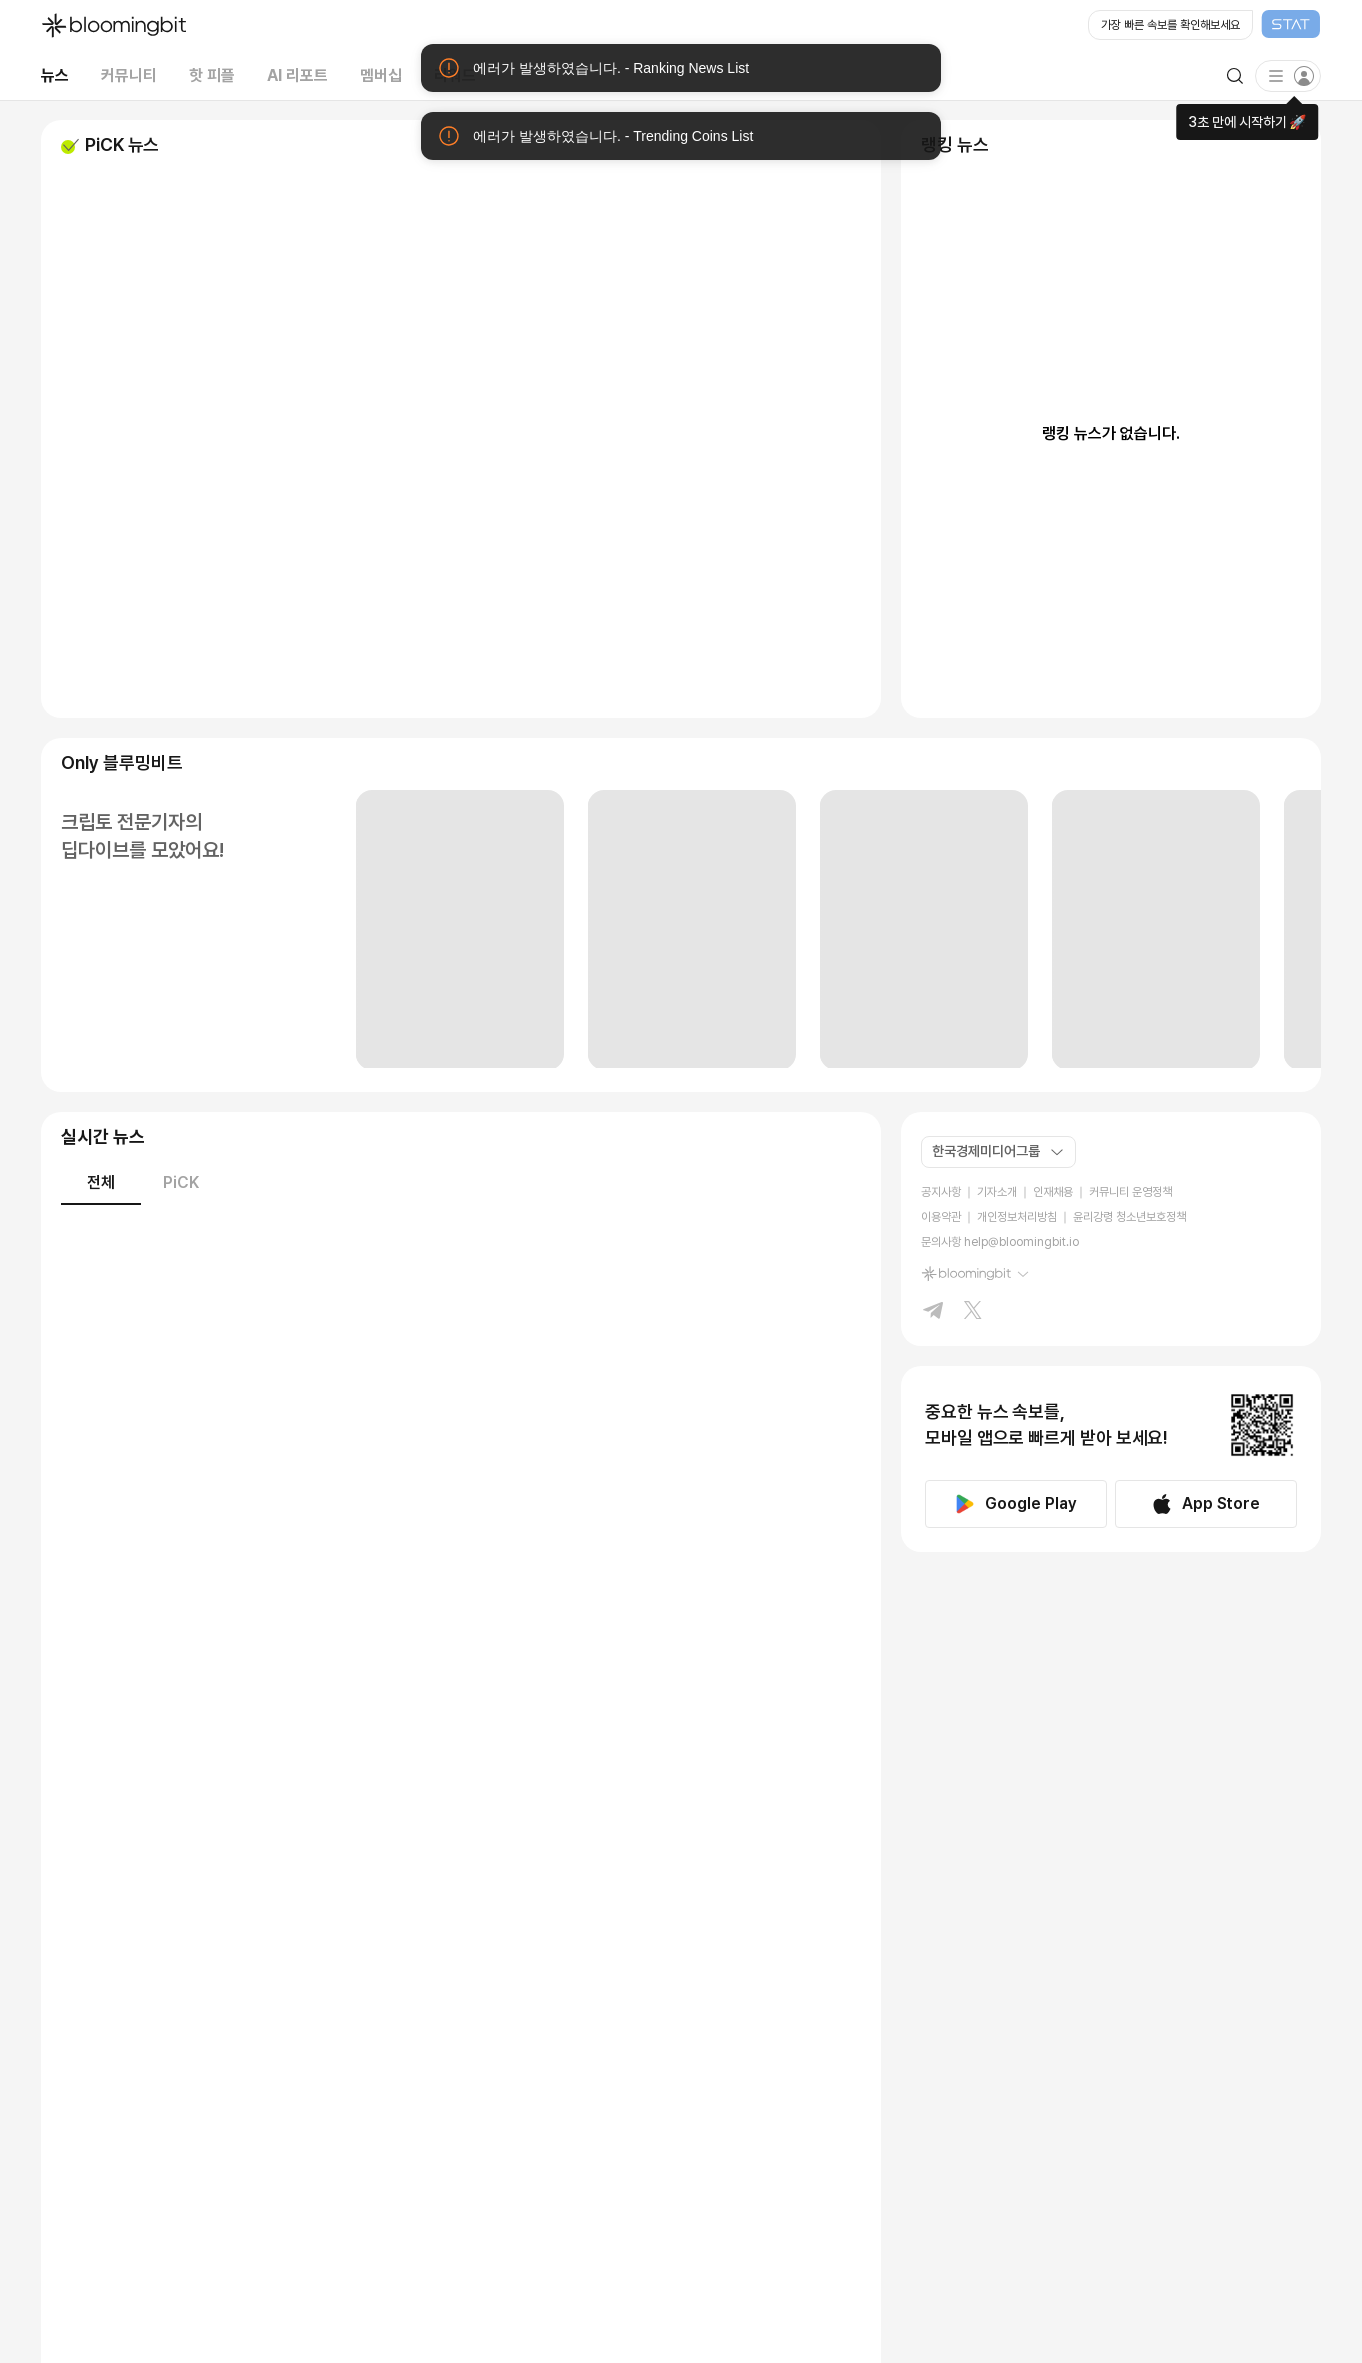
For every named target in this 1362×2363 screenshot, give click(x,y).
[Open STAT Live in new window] (1204, 26)
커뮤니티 (129, 75)
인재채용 (1053, 1192)
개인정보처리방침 (1017, 1217)
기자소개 (997, 1192)
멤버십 (381, 75)
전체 (101, 1182)
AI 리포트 (297, 75)
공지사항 (941, 1192)
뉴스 (55, 75)
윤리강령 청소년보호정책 (1129, 1217)
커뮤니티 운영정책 (1130, 1192)
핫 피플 (212, 75)
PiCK (181, 1182)
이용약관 (941, 1217)
